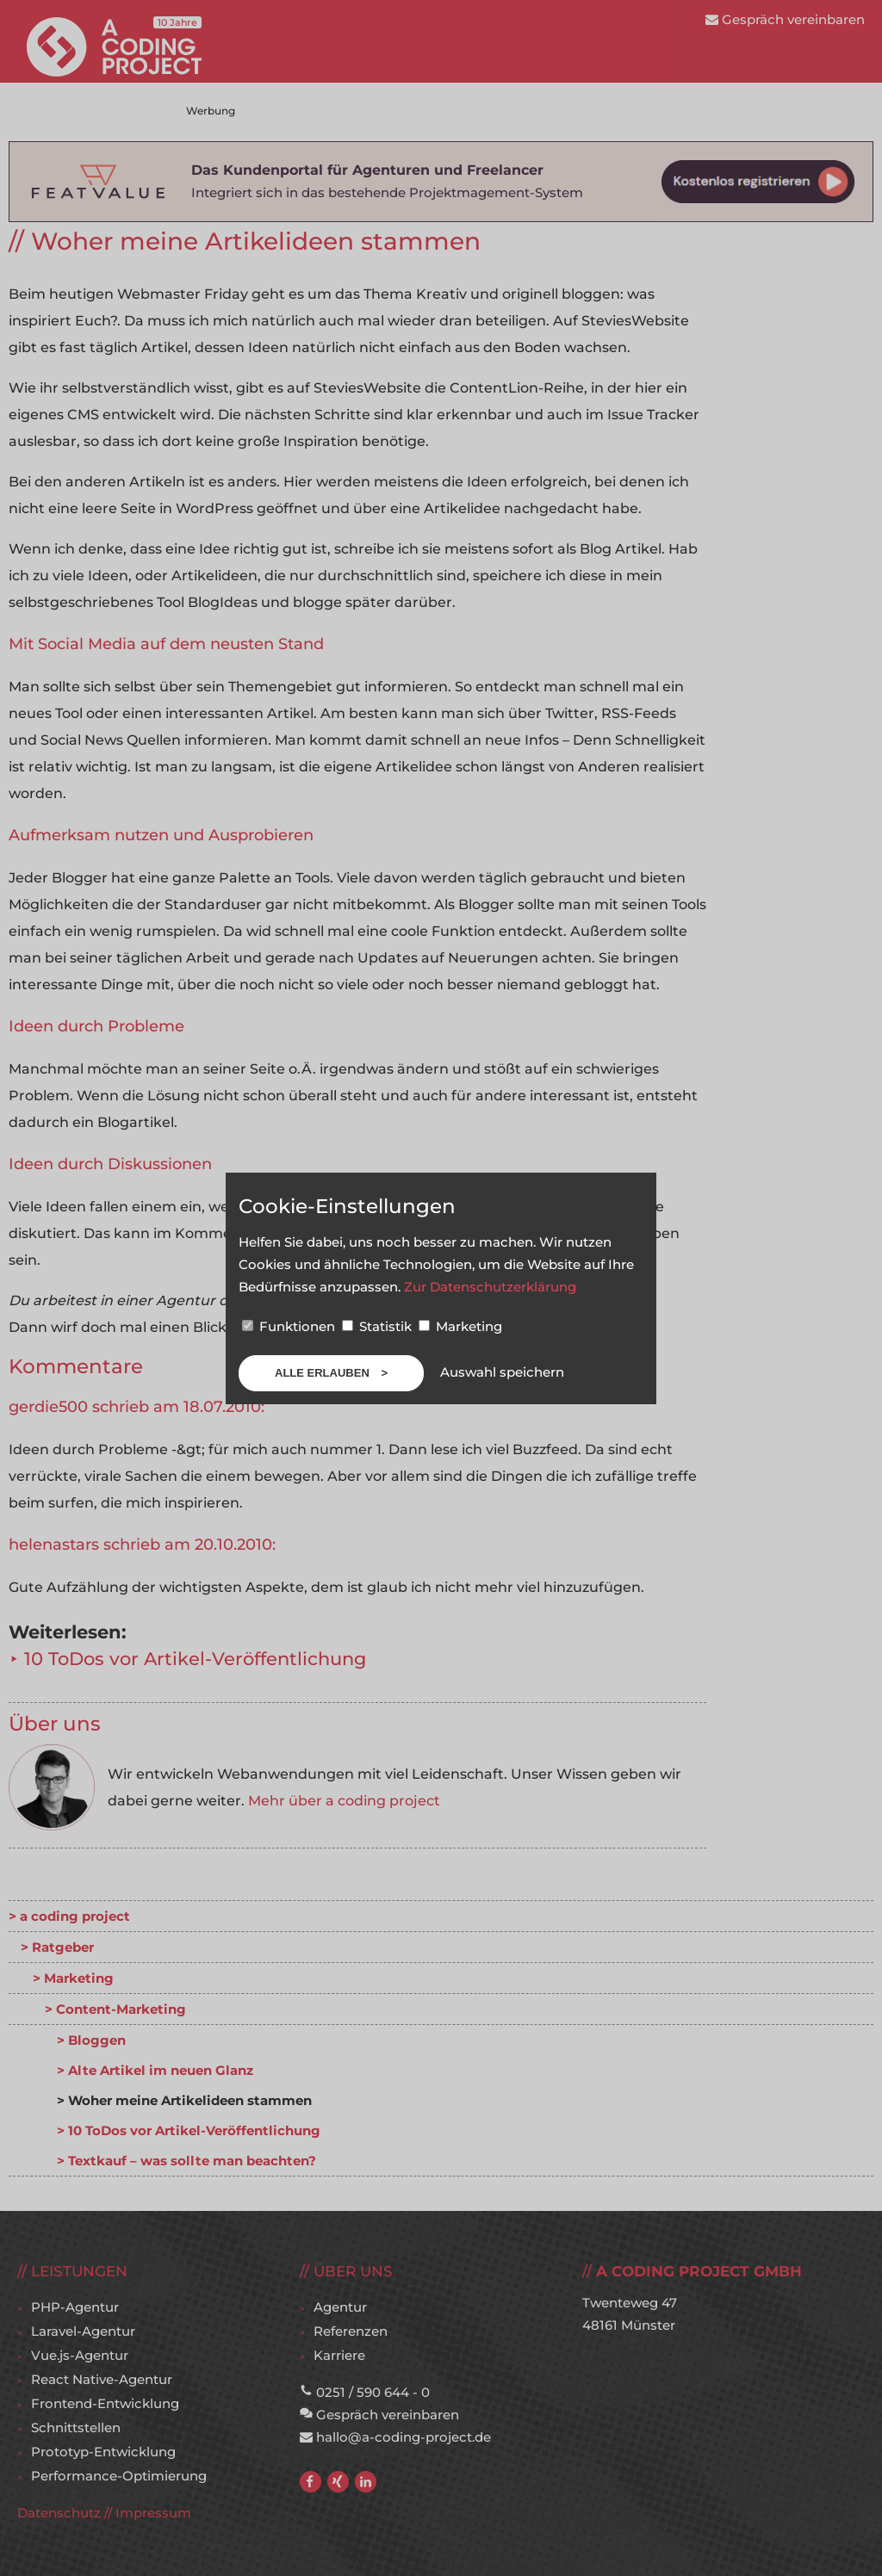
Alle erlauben (323, 1372)
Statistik (378, 1326)
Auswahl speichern (502, 1372)
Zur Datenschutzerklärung (490, 1287)
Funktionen (290, 1326)
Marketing (460, 1326)
